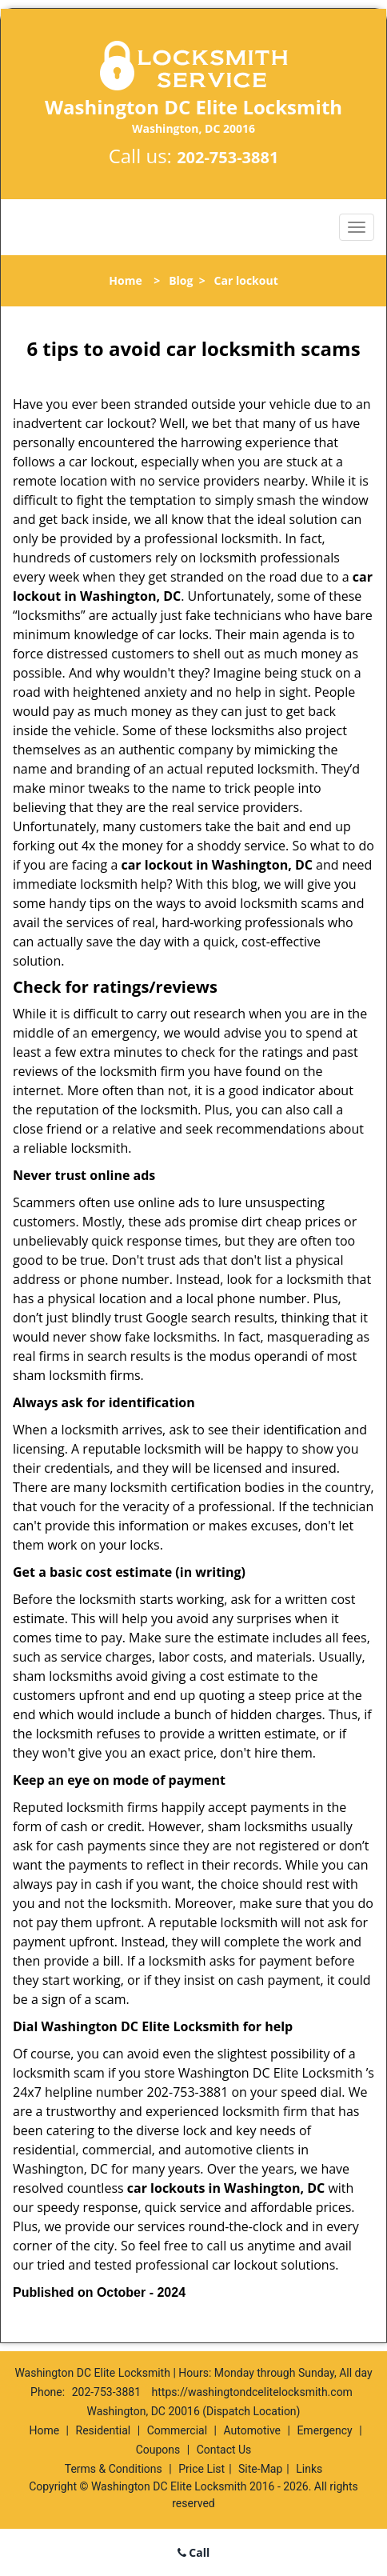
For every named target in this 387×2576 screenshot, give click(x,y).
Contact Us (224, 2449)
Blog (181, 280)
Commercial (177, 2430)
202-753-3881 (227, 157)
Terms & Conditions (113, 2468)
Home (125, 280)
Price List (201, 2468)
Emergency (324, 2430)
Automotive (252, 2430)
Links (309, 2468)
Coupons (158, 2449)
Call (194, 2552)
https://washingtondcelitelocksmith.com (252, 2392)
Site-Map (260, 2468)
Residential (103, 2430)
